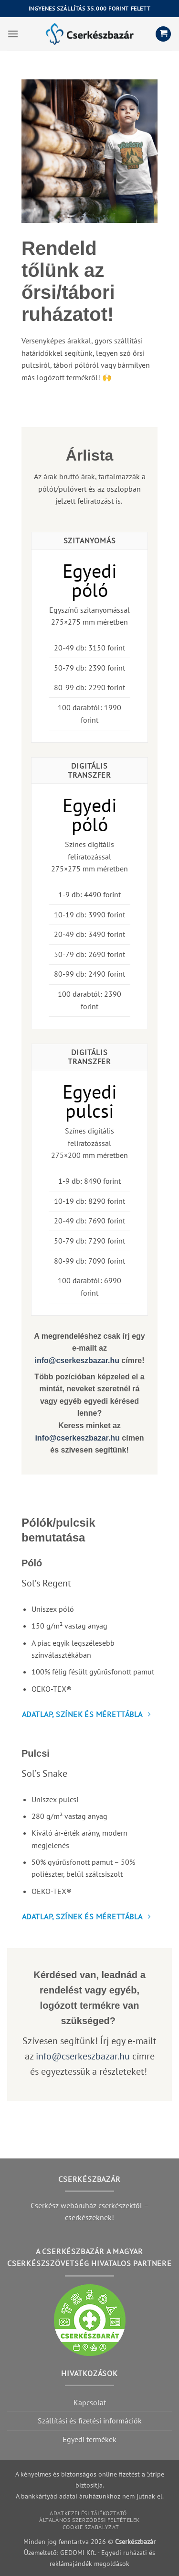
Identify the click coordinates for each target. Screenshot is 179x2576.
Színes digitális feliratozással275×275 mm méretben (89, 856)
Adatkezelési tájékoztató (88, 2513)
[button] (13, 33)
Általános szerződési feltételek (89, 2519)
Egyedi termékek (89, 2439)
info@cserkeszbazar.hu (77, 1360)
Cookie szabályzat (91, 2527)
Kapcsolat (90, 2402)
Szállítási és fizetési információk (90, 2420)
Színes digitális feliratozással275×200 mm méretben (89, 1143)
